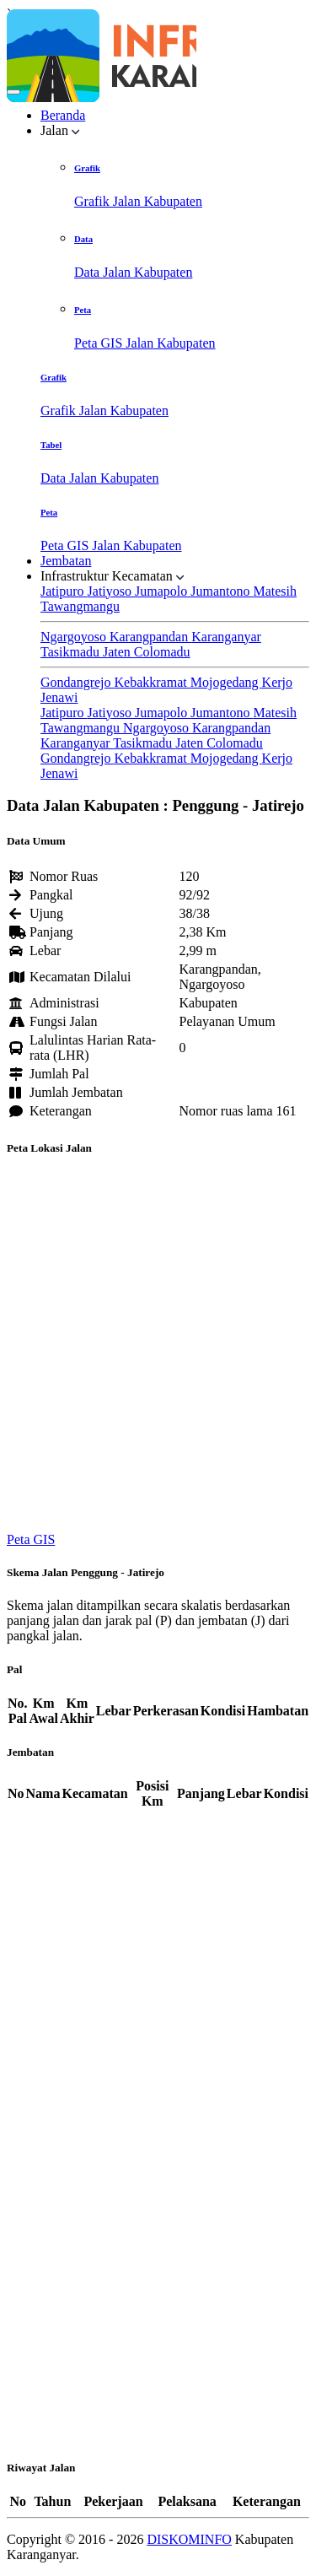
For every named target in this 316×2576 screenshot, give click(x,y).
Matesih (275, 591)
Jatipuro (64, 591)
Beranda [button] (62, 115)
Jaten (118, 652)
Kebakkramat (152, 682)
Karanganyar (226, 636)
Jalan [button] (60, 130)
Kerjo (277, 682)
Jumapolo (162, 591)
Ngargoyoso (75, 636)
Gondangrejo (77, 682)
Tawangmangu (80, 606)
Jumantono (221, 591)
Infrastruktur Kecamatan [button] (112, 576)
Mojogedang (226, 682)
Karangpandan (150, 636)
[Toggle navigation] (13, 92)
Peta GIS (31, 1539)
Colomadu (162, 652)
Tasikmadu (71, 652)
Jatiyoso (111, 591)
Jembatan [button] (65, 561)
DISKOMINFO (189, 2539)
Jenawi (59, 697)
